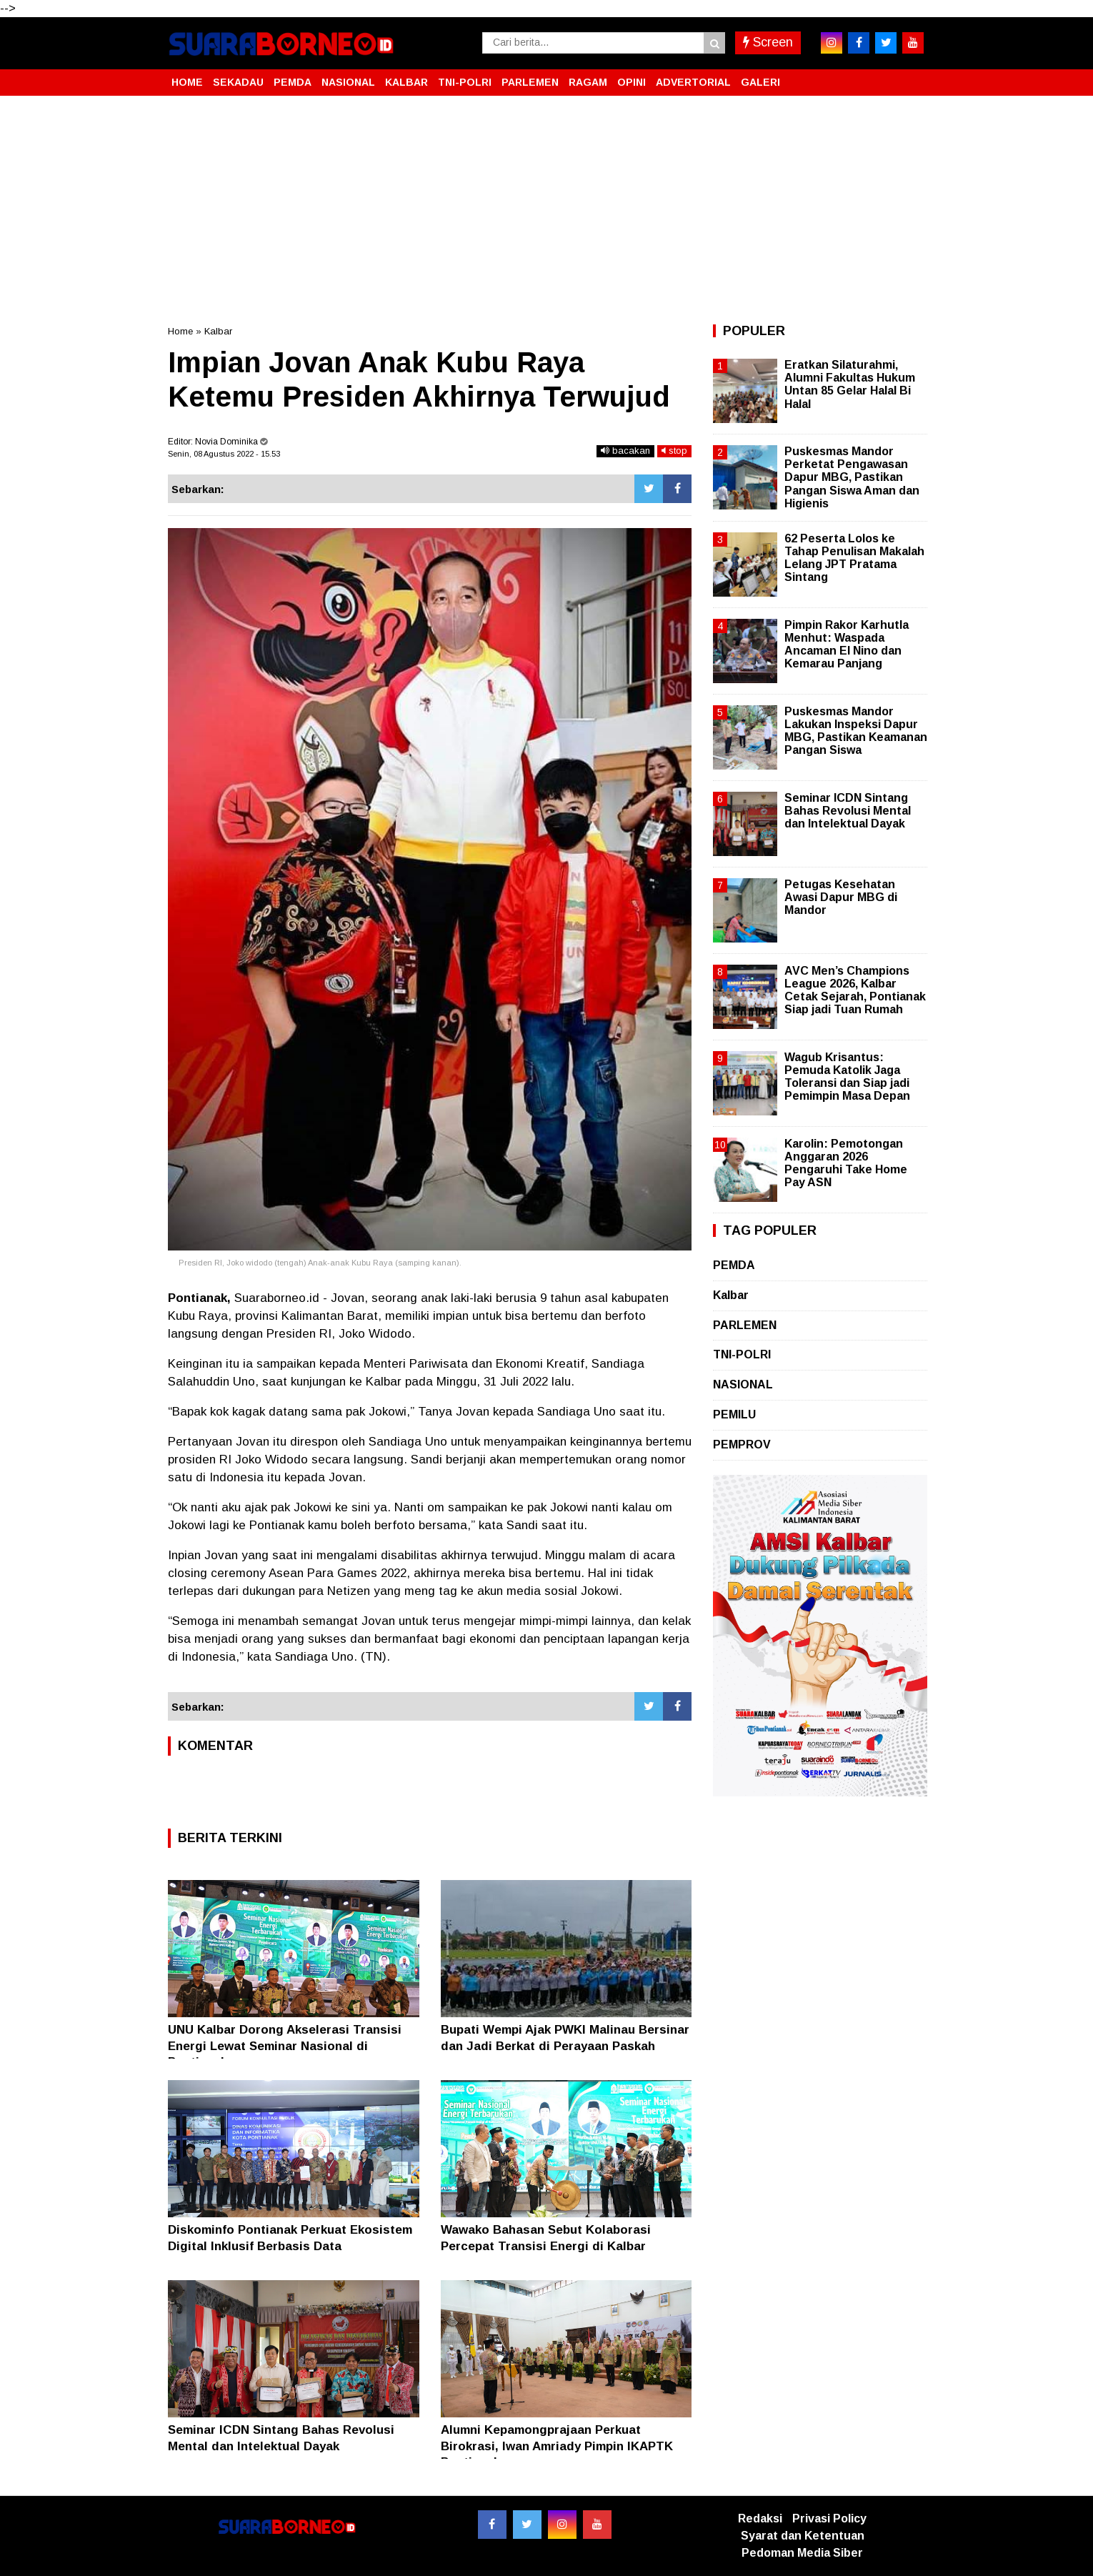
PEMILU (734, 1414)
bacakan (625, 450)
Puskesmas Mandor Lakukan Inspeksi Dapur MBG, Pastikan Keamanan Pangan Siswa (855, 731)
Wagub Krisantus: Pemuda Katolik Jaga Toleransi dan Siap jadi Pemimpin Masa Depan (847, 1077)
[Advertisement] (546, 210)
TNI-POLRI (464, 82)
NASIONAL (348, 82)
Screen (768, 42)
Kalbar (218, 331)
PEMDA (292, 82)
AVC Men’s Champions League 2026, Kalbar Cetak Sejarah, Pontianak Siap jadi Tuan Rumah (855, 990)
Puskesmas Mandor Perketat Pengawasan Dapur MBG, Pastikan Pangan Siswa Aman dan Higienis (851, 477)
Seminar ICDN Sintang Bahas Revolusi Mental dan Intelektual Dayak (847, 811)
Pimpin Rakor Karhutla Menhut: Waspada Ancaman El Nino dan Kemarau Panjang (846, 644)
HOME (187, 82)
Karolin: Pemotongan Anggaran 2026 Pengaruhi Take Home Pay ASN (845, 1163)
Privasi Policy (829, 2518)
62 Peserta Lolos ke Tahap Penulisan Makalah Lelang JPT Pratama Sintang (854, 558)
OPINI (631, 82)
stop (674, 450)
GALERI (760, 82)
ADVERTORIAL (693, 82)
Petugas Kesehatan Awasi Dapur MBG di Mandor (840, 897)
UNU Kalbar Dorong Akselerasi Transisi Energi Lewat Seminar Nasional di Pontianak (284, 2045)
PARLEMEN (530, 82)
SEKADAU (238, 82)
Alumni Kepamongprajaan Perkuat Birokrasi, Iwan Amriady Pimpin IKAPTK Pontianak (557, 2445)
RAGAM (588, 82)
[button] (911, 76)
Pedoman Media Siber (802, 2553)
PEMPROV (742, 1444)
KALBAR (406, 82)
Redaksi (760, 2518)
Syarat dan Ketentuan (802, 2536)
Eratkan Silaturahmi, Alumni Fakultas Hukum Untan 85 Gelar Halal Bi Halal (849, 384)
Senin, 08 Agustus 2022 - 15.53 (224, 453)
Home (180, 331)
